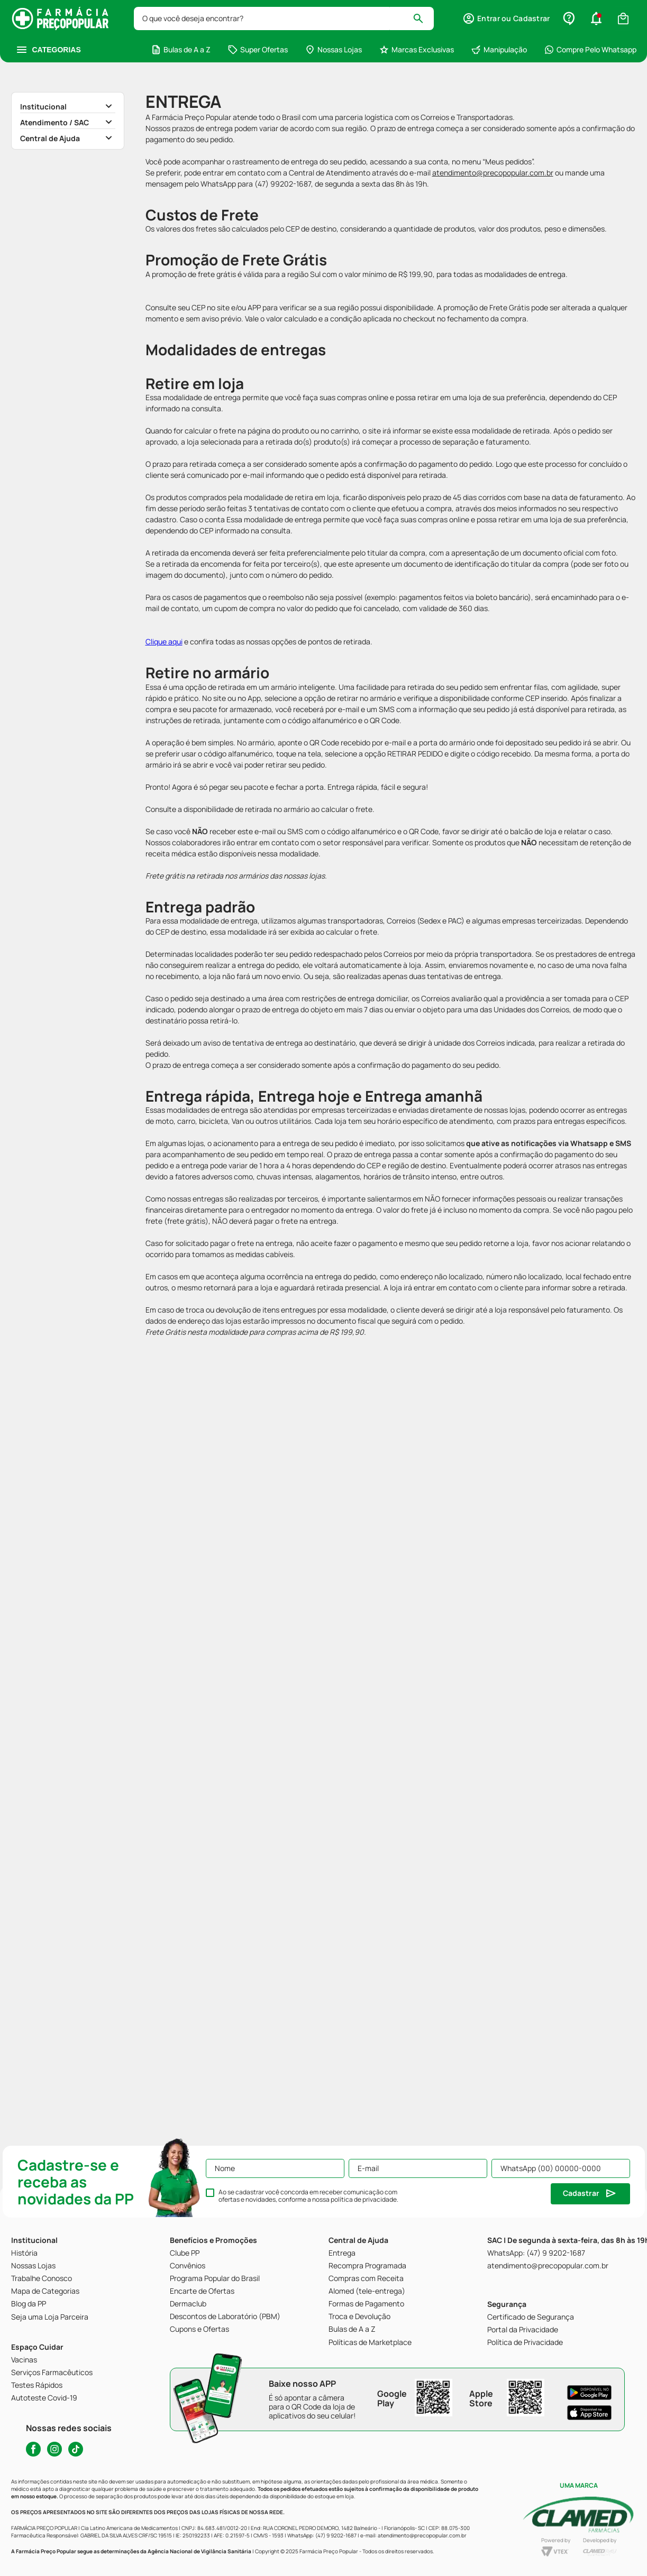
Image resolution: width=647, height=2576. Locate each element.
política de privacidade (364, 2199)
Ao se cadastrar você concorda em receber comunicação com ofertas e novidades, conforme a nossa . (308, 2196)
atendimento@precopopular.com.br (492, 173)
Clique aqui (164, 641)
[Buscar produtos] (423, 18)
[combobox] (284, 18)
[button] (506, 18)
